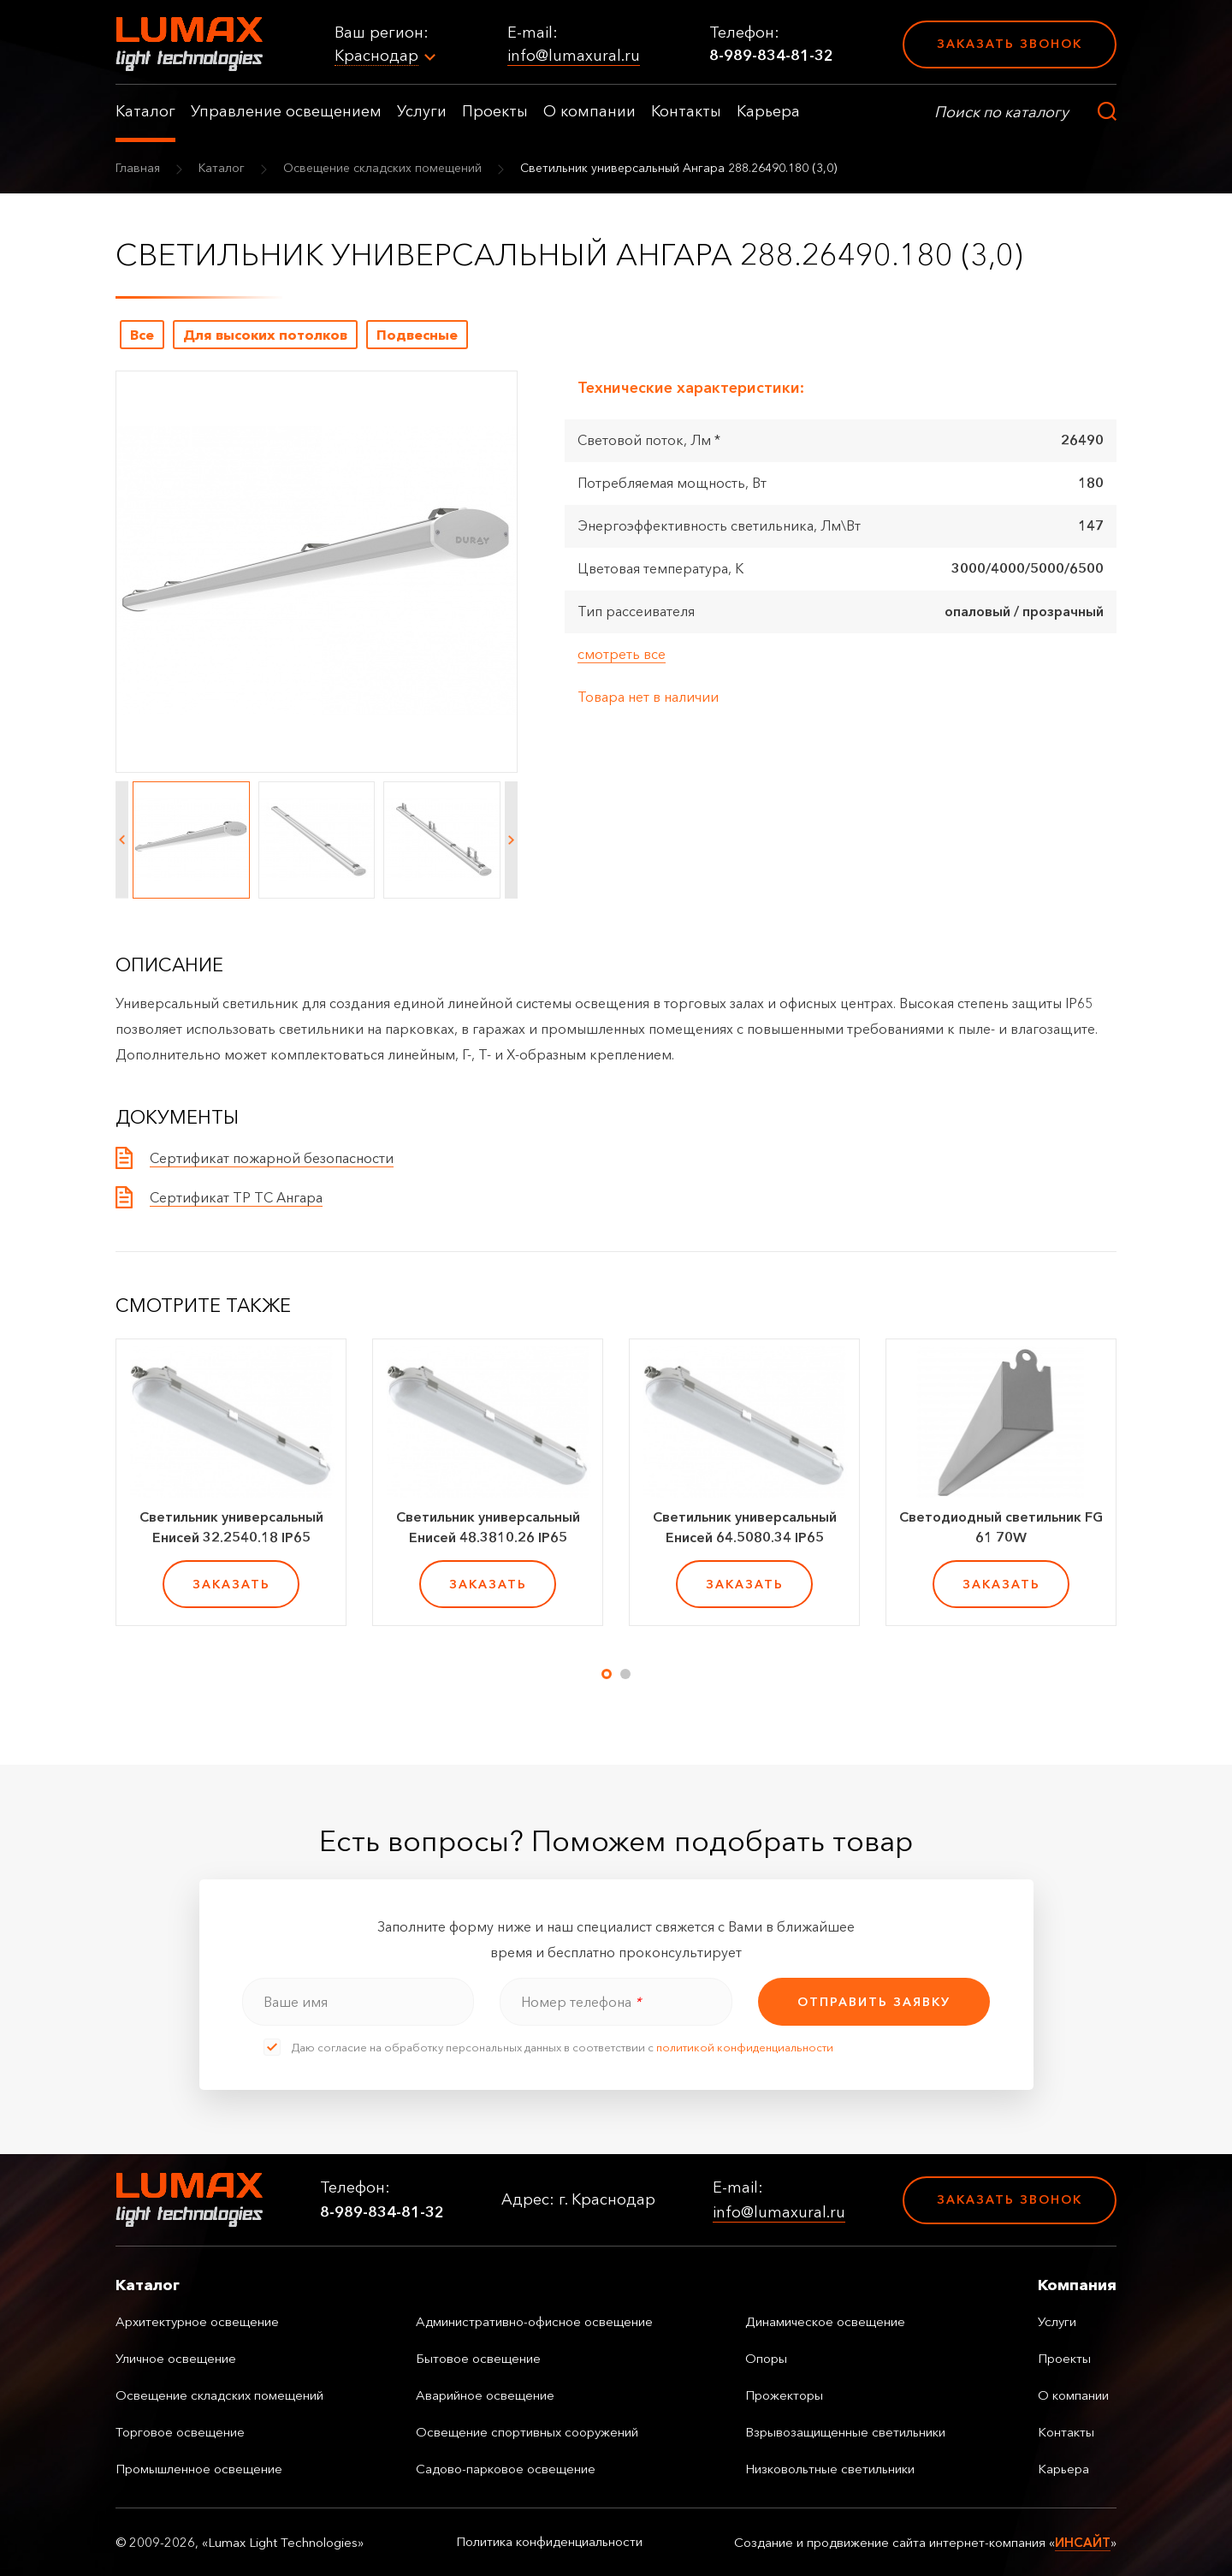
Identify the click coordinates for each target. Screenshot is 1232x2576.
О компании (589, 111)
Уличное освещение (176, 2358)
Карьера (768, 111)
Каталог (145, 111)
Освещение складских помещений (382, 167)
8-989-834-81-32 (771, 55)
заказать (231, 1584)
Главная (138, 167)
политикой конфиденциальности (744, 2047)
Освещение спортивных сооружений (527, 2432)
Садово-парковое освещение (505, 2468)
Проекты (495, 111)
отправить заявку (874, 2001)
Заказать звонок (1009, 43)
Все (142, 334)
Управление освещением (286, 111)
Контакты (686, 111)
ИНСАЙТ (1083, 2542)
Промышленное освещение (199, 2468)
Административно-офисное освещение (534, 2321)
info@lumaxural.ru (573, 55)
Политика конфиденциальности (549, 2541)
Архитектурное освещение (197, 2321)
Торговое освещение (180, 2432)
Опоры (766, 2358)
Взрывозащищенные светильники (845, 2432)
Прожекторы (784, 2395)
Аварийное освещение (485, 2395)
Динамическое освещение (825, 2321)
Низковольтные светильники (830, 2468)
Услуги (422, 111)
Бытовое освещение (478, 2358)
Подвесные (417, 334)
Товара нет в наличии (648, 696)
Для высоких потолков (265, 334)
